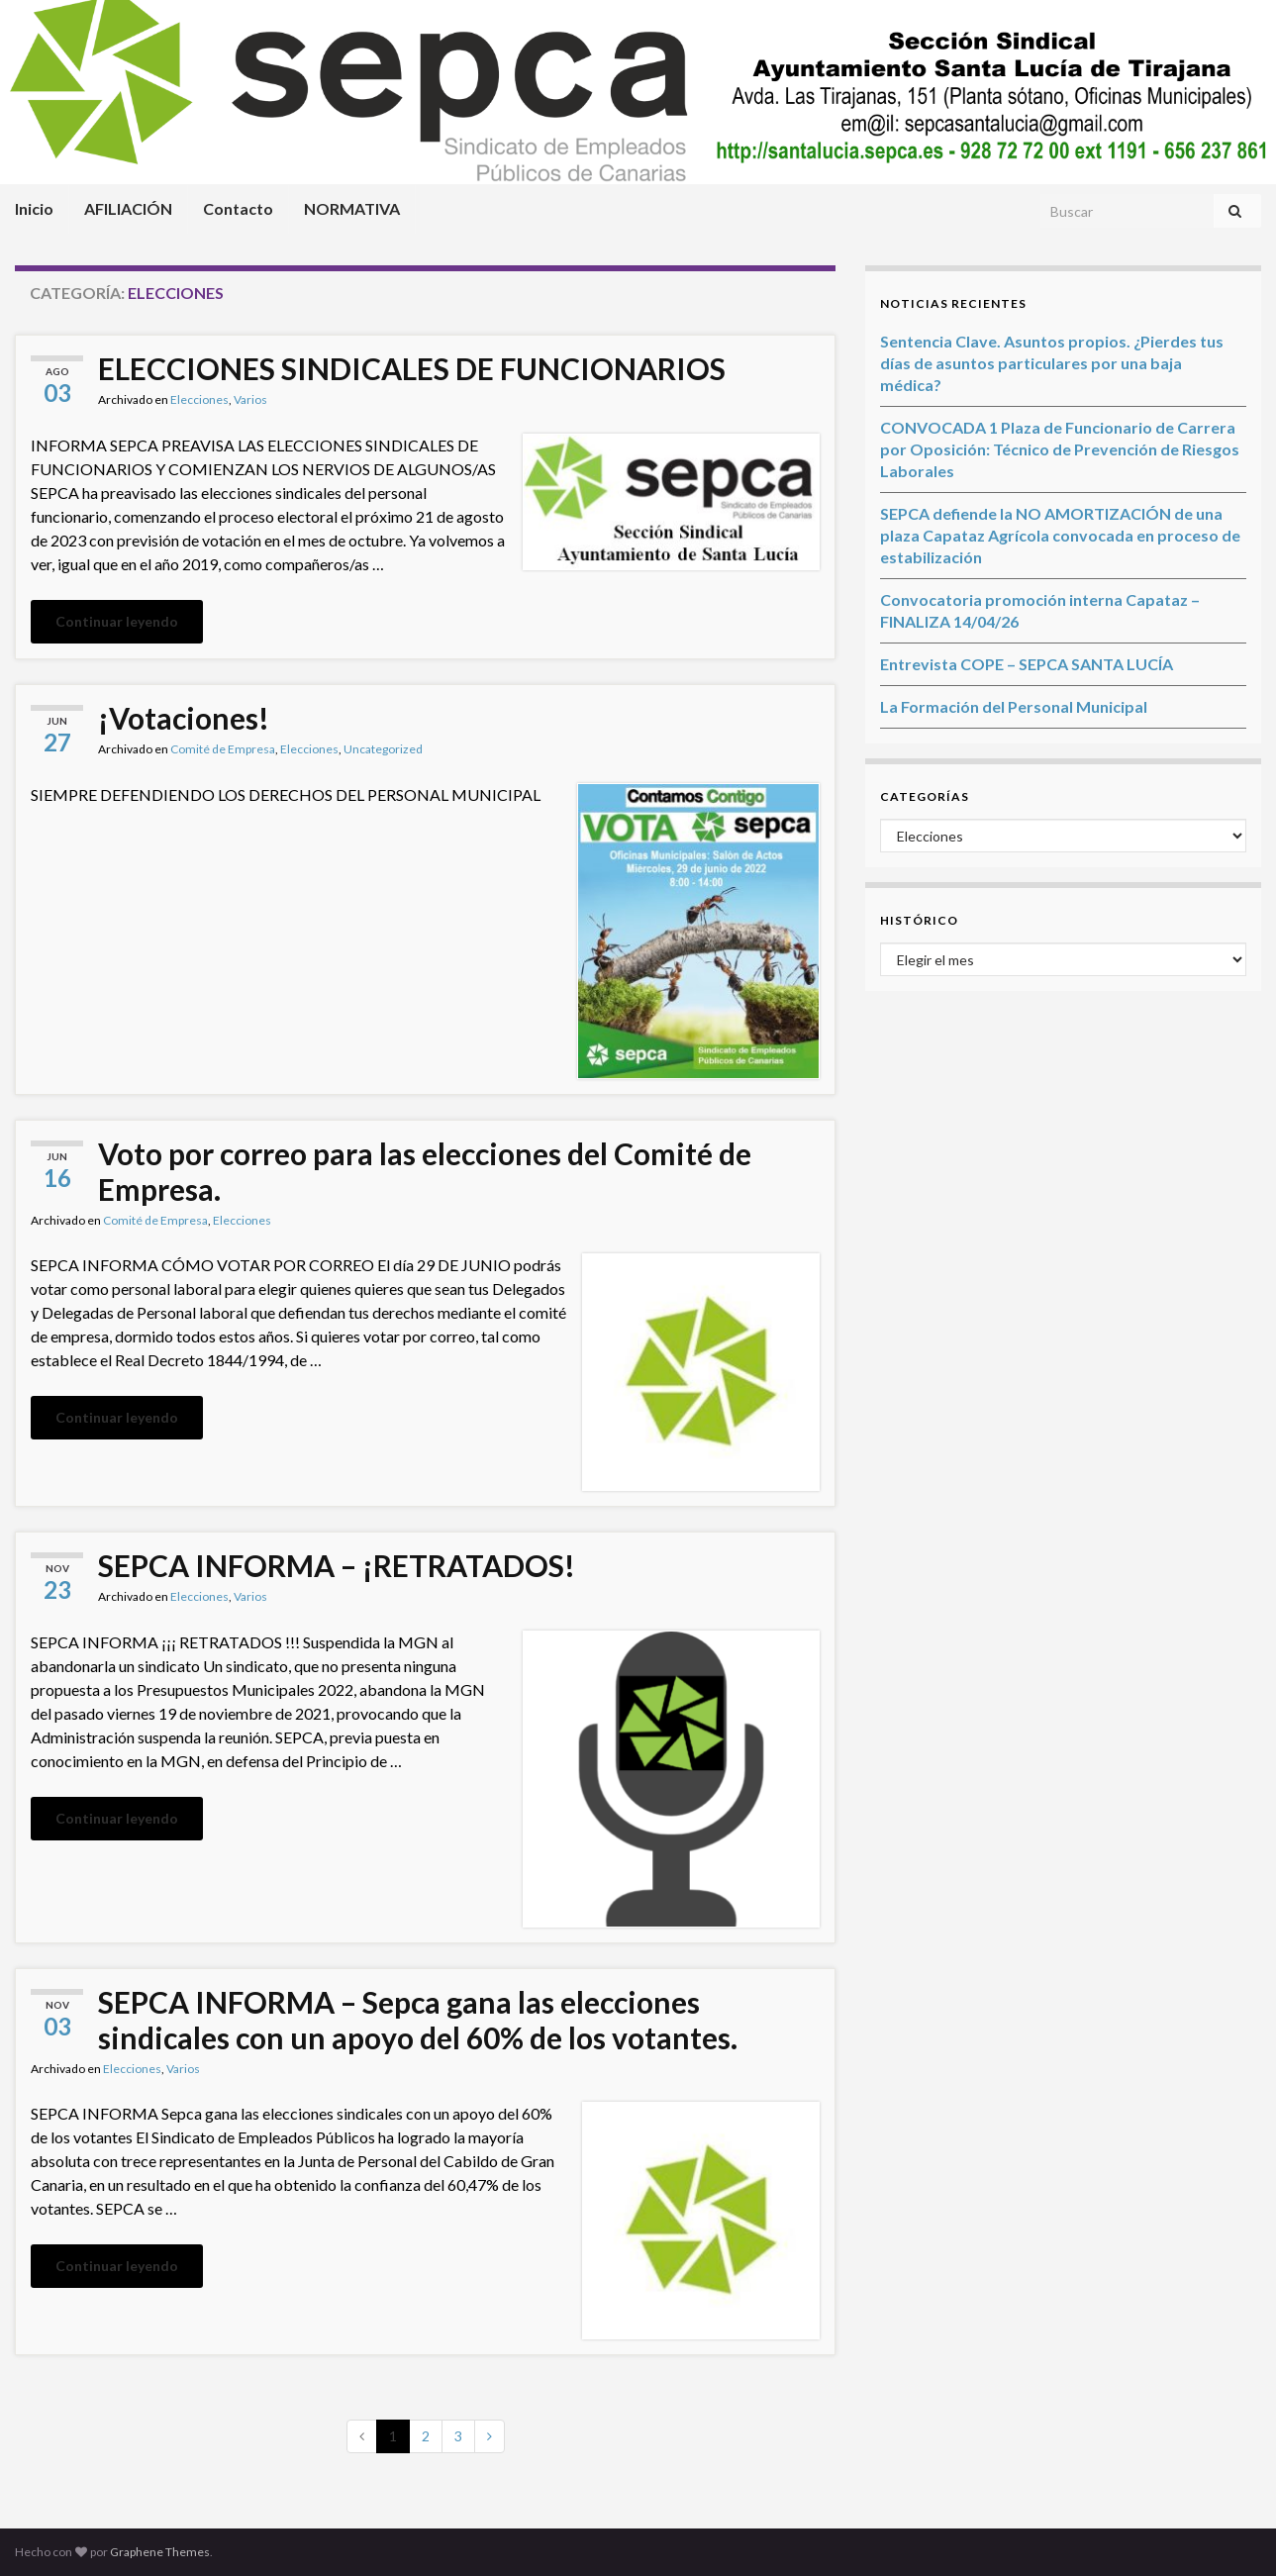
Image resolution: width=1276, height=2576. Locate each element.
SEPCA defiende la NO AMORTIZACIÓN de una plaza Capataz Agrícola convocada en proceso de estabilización (1060, 535)
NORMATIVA (352, 208)
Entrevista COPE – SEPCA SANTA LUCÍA (1026, 663)
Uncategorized (383, 749)
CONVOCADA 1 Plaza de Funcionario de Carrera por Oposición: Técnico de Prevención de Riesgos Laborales (1059, 449)
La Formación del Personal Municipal (1013, 706)
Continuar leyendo (116, 621)
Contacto (238, 208)
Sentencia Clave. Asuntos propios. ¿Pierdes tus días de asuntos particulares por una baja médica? (1052, 363)
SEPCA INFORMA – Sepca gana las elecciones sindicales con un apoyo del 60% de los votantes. (417, 2019)
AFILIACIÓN (128, 208)
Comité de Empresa (222, 749)
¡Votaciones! (183, 718)
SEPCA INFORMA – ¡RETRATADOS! (336, 1565)
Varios (250, 399)
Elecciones (199, 399)
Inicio (34, 208)
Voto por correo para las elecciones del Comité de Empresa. (424, 1171)
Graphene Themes (160, 2551)
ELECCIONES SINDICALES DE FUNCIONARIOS (412, 368)
